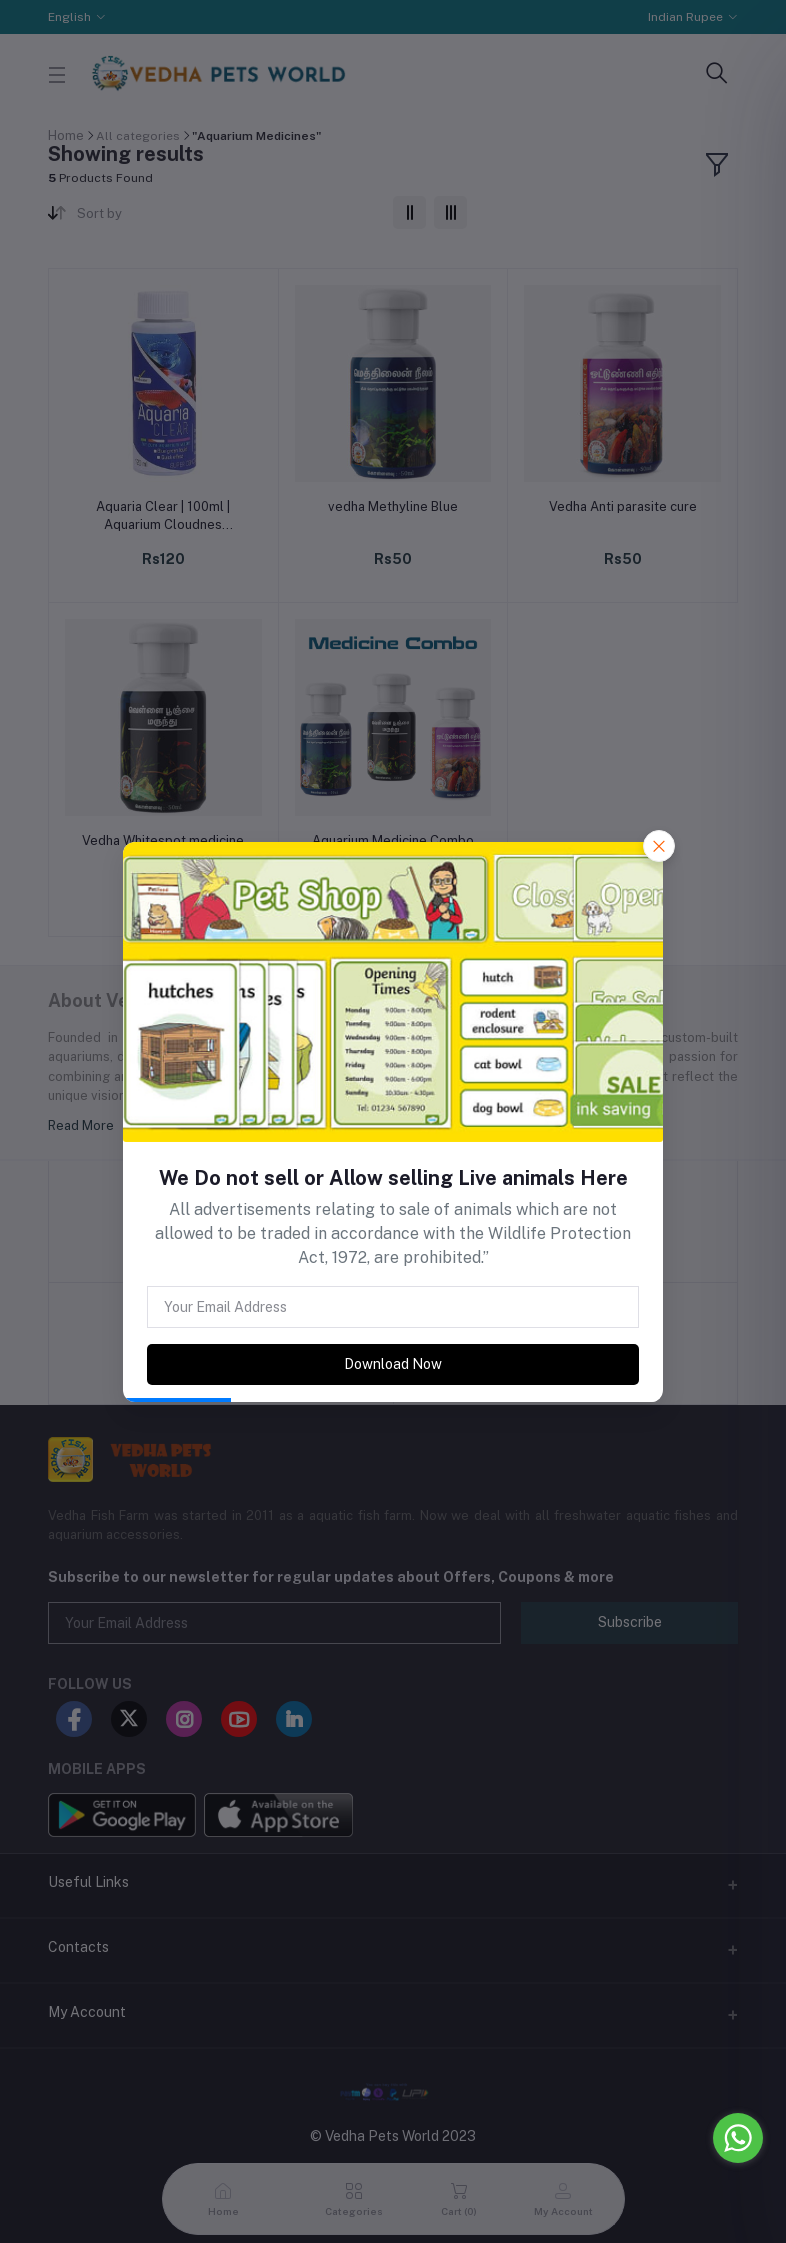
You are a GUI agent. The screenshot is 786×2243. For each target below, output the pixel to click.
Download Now (393, 1364)
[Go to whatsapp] (738, 2138)
